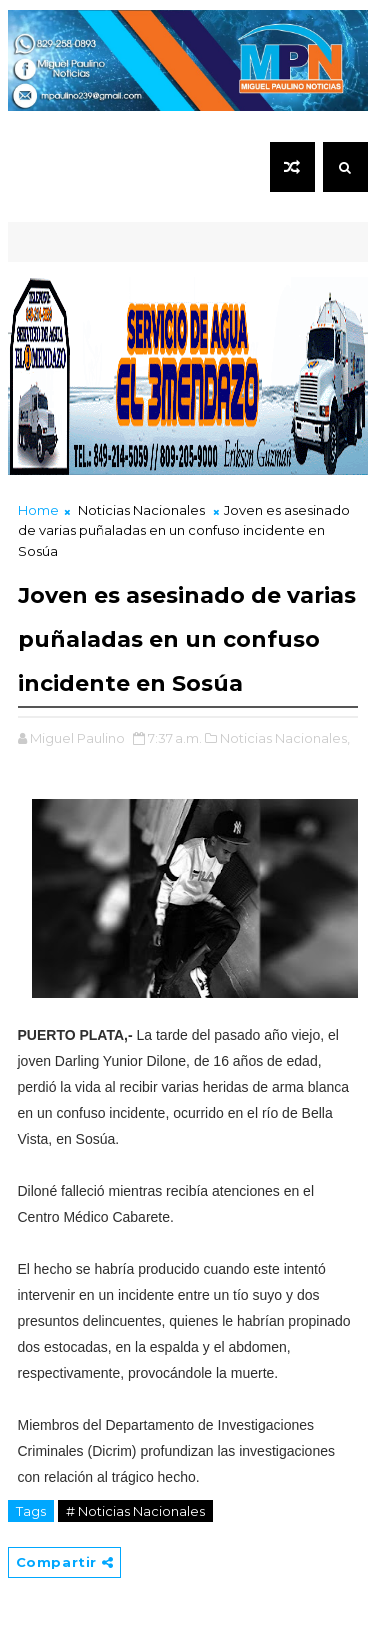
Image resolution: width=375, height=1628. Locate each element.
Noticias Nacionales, (285, 738)
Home (38, 510)
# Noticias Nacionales (135, 1511)
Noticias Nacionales (141, 510)
